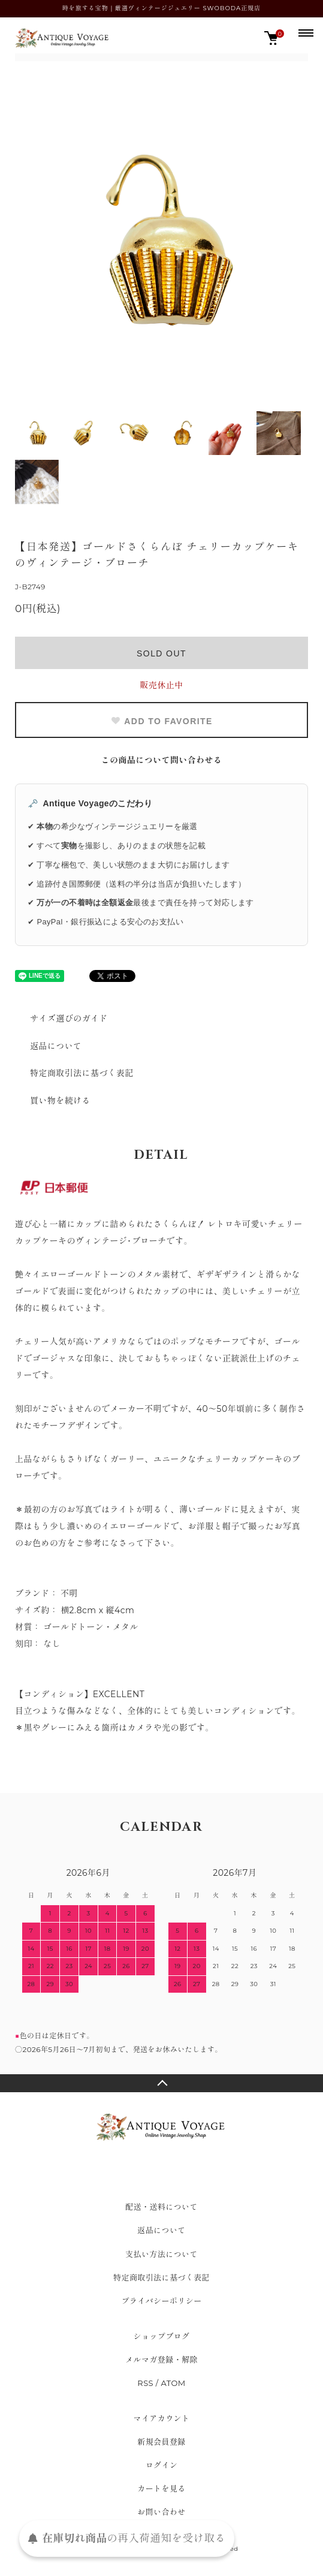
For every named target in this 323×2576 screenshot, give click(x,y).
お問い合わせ (161, 2512)
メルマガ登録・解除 (161, 2359)
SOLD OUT (161, 653)
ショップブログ (162, 2336)
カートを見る (161, 2488)
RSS (145, 2383)
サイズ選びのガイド (69, 1018)
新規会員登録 (161, 2442)
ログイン (162, 2465)
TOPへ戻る (161, 2083)
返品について (56, 1046)
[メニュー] (305, 32)
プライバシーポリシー (161, 2301)
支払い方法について (161, 2254)
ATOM (173, 2383)
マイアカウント (162, 2418)
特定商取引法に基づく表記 (82, 1073)
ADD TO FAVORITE (161, 721)
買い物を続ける (60, 1100)
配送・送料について (161, 2207)
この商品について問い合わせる (161, 760)
